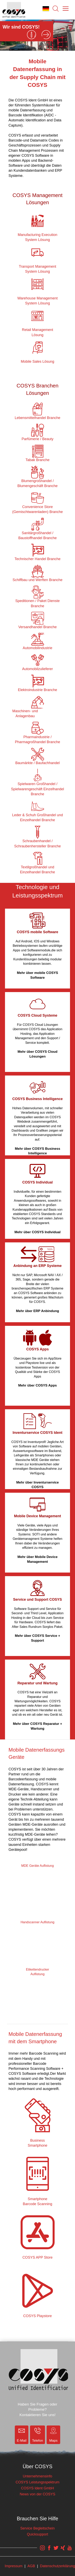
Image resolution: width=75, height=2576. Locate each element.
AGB (31, 2566)
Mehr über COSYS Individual (37, 1232)
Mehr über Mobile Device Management (37, 1559)
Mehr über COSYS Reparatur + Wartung (37, 1726)
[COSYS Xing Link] (62, 2550)
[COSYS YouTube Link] (69, 2550)
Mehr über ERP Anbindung (37, 1311)
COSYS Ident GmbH (37, 2488)
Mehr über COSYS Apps (37, 1385)
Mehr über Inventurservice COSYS (37, 1485)
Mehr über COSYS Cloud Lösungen (37, 1054)
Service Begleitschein (37, 2528)
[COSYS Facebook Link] (49, 2550)
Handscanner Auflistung (37, 1922)
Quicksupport (37, 2534)
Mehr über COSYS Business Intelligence (37, 1151)
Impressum (13, 2566)
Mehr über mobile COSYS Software (37, 975)
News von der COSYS (37, 2494)
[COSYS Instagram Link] (42, 2550)
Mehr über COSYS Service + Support (37, 1638)
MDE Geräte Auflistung (37, 1865)
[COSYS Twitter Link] (56, 2550)
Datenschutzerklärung (57, 2566)
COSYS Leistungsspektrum (37, 2482)
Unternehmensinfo (37, 2476)
